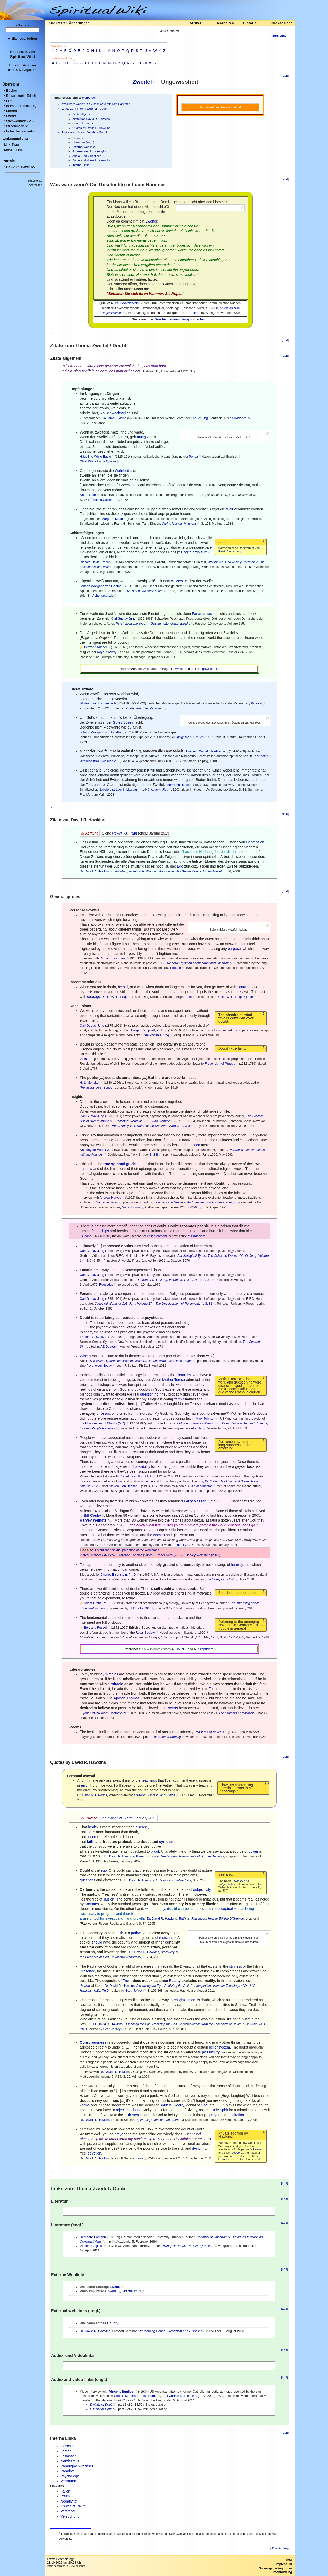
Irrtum (65, 2496)
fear (266, 1904)
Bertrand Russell (95, 647)
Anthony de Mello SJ (94, 1150)
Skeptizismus (131, 2291)
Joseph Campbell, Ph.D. (147, 1030)
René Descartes (229, 551)
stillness (235, 1966)
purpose (234, 949)
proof (155, 1851)
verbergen (90, 97)
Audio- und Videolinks (86, 155)
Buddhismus (241, 418)
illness (257, 2149)
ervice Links (14, 150)
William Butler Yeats (210, 1732)
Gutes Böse (121, 722)
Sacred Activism (107, 1202)
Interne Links (80, 164)
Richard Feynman (112, 958)
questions (87, 1880)
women (159, 1535)
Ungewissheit (207, 669)
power (253, 1851)
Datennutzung (281, 2572)
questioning (149, 1394)
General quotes (82, 123)
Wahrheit (122, 471)
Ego (180, 866)
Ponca (193, 456)
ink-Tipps (12, 144)
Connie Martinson (181, 2396)
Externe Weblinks (83, 147)
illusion (108, 1899)
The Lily (180, 1545)
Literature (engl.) (83, 142)
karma (85, 2105)
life (89, 1832)
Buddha (85, 1236)
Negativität (68, 2501)
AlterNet (196, 1428)
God (204, 2105)
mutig (141, 437)
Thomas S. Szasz (92, 1337)
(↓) (265, 540)
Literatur (77, 138)
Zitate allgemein (82, 114)
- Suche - (22, 25)
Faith (213, 1689)
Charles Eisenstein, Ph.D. (118, 1574)
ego (104, 1870)
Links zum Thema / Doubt (84, 132)
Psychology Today (99, 1365)
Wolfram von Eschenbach (98, 703)
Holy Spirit (220, 2110)
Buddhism (198, 1236)
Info (289, 2560)
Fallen (65, 2491)
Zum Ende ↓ (280, 35)
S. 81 (208, 1303)
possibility (142, 1466)
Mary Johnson (205, 1418)
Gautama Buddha (113, 418)
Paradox (67, 2471)
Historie (250, 23)
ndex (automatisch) (21, 106)
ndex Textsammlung (21, 131)
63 (197, 1207)
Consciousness (93, 2042)
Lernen (66, 2451)
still (125, 987)
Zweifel (142, 82)
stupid (161, 1618)
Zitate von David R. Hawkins (91, 118)
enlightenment (157, 1236)
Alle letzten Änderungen (69, 23)
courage (243, 987)
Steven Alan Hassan (123, 1486)
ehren (11, 111)
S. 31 (207, 1280)
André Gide (88, 495)
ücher (11, 90)
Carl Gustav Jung (123, 618)
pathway (138, 1933)
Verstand (67, 2511)
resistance (167, 1938)
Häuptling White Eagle (95, 456)
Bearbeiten (225, 23)
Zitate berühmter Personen (144, 708)
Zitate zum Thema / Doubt (84, 108)
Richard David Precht (94, 562)
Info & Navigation (22, 70)
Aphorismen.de (103, 595)
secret (173, 1708)
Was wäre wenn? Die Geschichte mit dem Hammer (96, 103)
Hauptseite (19, 52)
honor (91, 1837)
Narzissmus (69, 2461)
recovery (236, 2152)
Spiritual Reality (172, 2105)
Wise (84, 1356)
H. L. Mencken (90, 1082)
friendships (100, 1231)
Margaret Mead (112, 519)
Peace (85, 1985)
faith (178, 1399)
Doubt (180, 1649)
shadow (86, 1169)
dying (196, 2148)
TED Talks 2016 (140, 1608)
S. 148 (154, 1154)
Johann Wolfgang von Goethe (100, 586)
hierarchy (183, 1375)
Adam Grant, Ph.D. (97, 1603)
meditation (236, 2115)
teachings (149, 1780)
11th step (131, 2115)
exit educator (203, 1486)
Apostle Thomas (127, 1698)
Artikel (195, 23)
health (93, 1827)
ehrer (11, 116)
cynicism (167, 1842)
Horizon (175, 968)
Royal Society (106, 652)
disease (142, 1827)
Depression (255, 842)
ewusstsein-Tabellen (22, 96)
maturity (158, 1909)
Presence (87, 1971)
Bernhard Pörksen (93, 2237)
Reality (175, 1981)
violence (147, 1481)
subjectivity (201, 1889)
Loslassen (68, 2456)
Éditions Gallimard (103, 500)
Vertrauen (68, 2481)
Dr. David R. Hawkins (94, 871)
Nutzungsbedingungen (275, 2568)
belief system (219, 2047)
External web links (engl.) (89, 151)
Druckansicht (280, 23)
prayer (214, 2115)
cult (164, 1462)
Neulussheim (229, 107)
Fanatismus (202, 613)
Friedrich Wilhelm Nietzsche (205, 751)
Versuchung (69, 2516)
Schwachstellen (118, 413)
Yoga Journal (131, 1207)
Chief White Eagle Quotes (98, 461)
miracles (111, 1674)
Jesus (105, 1413)
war (120, 1481)
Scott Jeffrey (134, 1990)
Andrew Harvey (110, 1197)
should (96, 1942)
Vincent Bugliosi (91, 2246)
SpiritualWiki (22, 56)
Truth (127, 1981)
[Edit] (285, 75)
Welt (229, 509)
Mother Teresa (173, 1380)
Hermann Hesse (178, 785)
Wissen (177, 581)
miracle (117, 1684)
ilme (10, 101)
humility (237, 1565)
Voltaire (85, 1059)
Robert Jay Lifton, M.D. (136, 1476)
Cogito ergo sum (194, 552)
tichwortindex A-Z (20, 121)
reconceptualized (225, 1909)
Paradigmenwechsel (76, 2466)
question (193, 1145)
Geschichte (69, 2446)
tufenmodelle (17, 126)
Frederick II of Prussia (220, 1063)
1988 (192, 313)
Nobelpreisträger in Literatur (118, 789)
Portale (9, 161)
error (84, 1785)
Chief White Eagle (115, 997)
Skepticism (205, 1649)
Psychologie (70, 2476)
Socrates (92, 1904)
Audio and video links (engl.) (91, 160)
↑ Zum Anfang (279, 2548)
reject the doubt (128, 2110)
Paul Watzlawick (126, 303)
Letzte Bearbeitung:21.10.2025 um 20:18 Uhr (64, 2560)
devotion (94, 2153)
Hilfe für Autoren (22, 65)
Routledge (106, 1284)
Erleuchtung (199, 418)
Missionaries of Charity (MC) (105, 1423)
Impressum (283, 2564)
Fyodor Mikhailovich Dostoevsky (103, 1713)
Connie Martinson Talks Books (135, 2396)
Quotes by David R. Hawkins (91, 127)
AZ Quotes (108, 1346)
